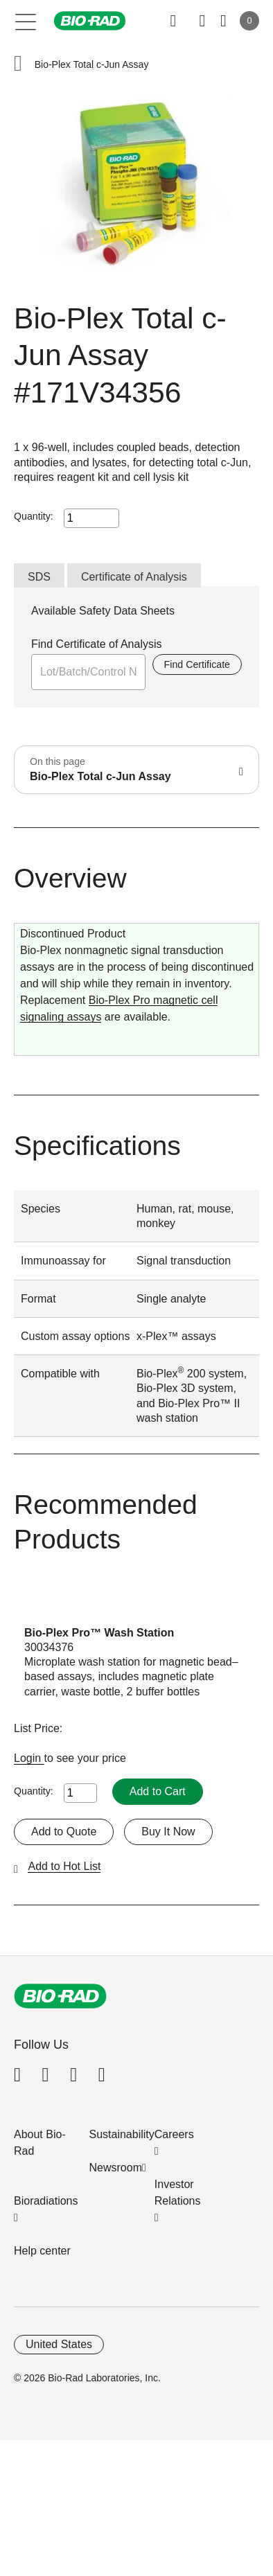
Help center (42, 2251)
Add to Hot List (64, 1866)
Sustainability (122, 2134)
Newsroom (115, 2167)
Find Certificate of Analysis (96, 644)
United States (59, 2344)
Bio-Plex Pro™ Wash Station (99, 1633)
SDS (39, 577)
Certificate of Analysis (134, 577)
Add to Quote (63, 1831)
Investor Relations (178, 2192)
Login (29, 1758)
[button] (18, 64)
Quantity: (33, 516)
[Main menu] (26, 20)
